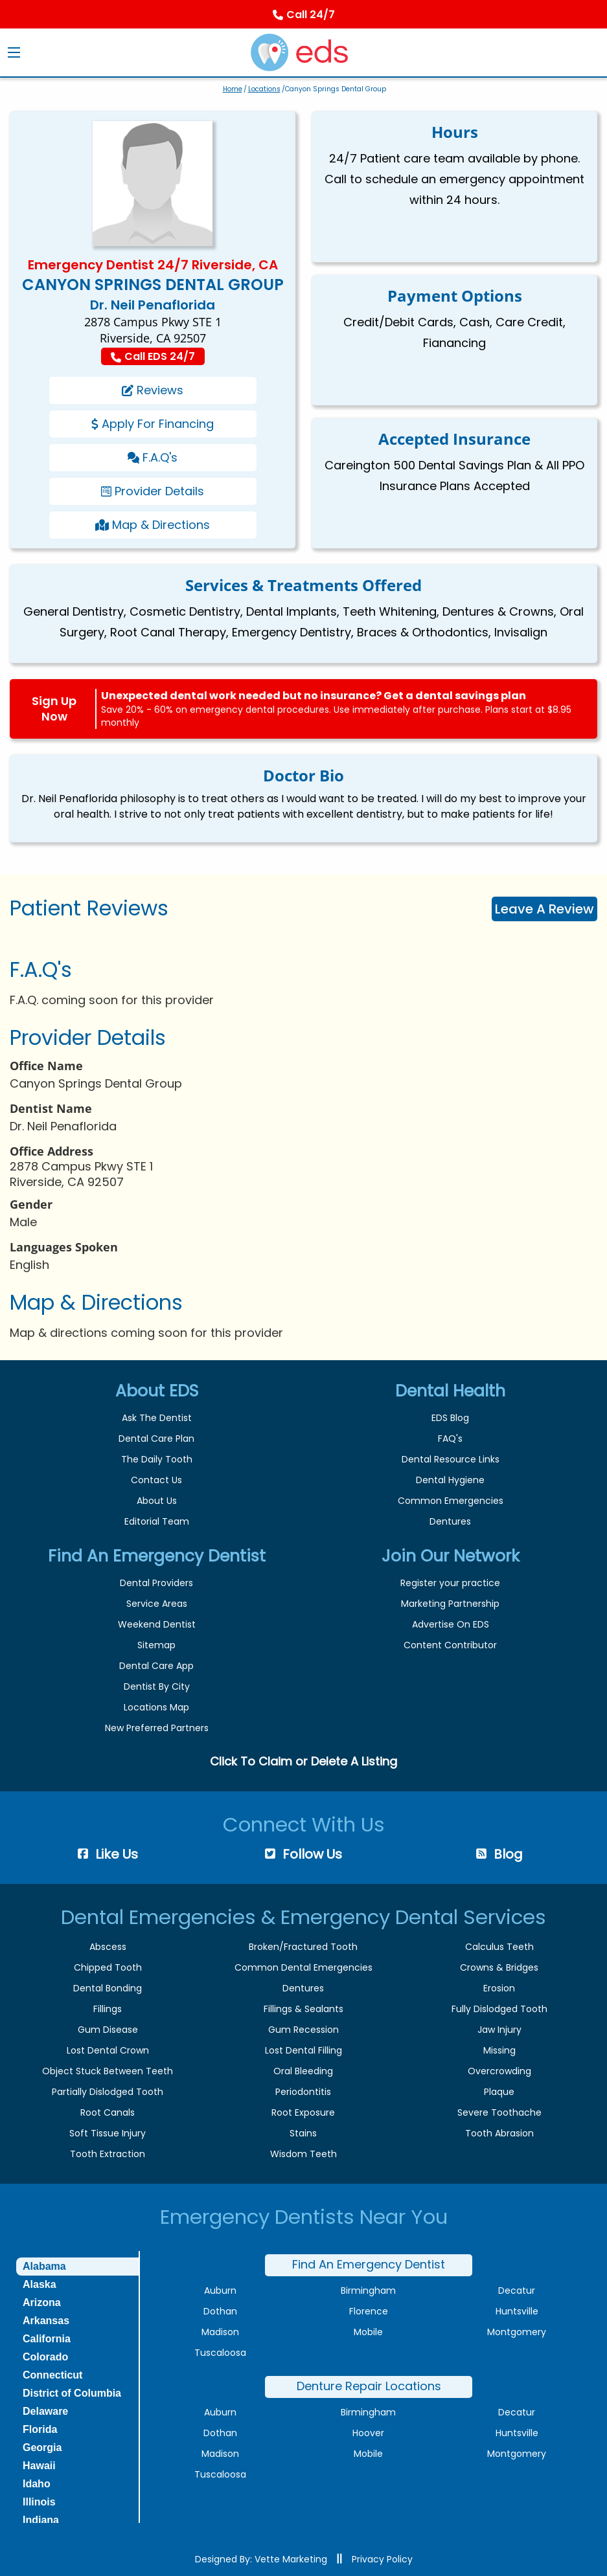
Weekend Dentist (157, 1624)
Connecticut (52, 2374)
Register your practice (450, 1582)
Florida (40, 2429)
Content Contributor (450, 1645)
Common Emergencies (450, 1500)
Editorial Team (156, 1521)
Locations (264, 89)
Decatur (516, 2290)
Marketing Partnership (450, 1603)
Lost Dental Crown (108, 2050)
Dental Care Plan (156, 1438)
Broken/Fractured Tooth (303, 1946)
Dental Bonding (107, 1988)
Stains (303, 2133)
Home (232, 89)
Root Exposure (303, 2112)
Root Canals (107, 2112)
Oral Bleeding (303, 2071)
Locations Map (156, 1707)
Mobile (368, 2331)
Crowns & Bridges (499, 1967)
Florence (368, 2311)
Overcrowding (499, 2071)
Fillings (107, 2008)
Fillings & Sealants (303, 2008)
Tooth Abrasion (499, 2133)
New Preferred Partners (157, 1727)
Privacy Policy (382, 2559)
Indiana (41, 2520)
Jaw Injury (499, 2029)
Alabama (44, 2266)
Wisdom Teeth (303, 2153)
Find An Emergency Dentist (368, 2264)
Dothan (220, 2311)
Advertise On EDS (450, 1624)
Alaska (39, 2284)
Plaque (499, 2091)
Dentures (450, 1521)
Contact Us (156, 1479)
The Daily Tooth (156, 1459)
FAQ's (450, 1438)
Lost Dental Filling (303, 2050)
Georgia (42, 2447)
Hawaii (39, 2465)
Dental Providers (156, 1582)
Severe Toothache (499, 2112)
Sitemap (156, 1645)
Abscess (107, 1946)
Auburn (220, 2290)
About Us (157, 1500)
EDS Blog (450, 1417)
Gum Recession (303, 2029)
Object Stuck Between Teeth (107, 2071)
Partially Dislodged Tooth (107, 2091)
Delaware (45, 2411)
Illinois (39, 2501)
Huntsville (517, 2311)
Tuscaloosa (220, 2352)
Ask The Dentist (157, 1417)
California (47, 2338)
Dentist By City (157, 1686)
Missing (499, 2050)
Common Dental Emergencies (303, 1967)
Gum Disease (108, 2029)
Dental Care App (156, 1665)
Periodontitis (303, 2091)
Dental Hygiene (450, 1479)
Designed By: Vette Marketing (261, 2559)
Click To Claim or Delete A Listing (303, 1761)
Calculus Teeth (499, 1946)
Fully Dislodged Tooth (499, 2008)
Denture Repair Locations (369, 2386)
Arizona (42, 2302)
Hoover (368, 2432)
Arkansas (46, 2320)
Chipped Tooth (108, 1967)
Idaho (37, 2483)
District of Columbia (72, 2393)
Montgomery (516, 2331)
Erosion (499, 1988)
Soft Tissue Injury (107, 2133)
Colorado (45, 2356)
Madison (220, 2331)
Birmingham (368, 2290)
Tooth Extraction (107, 2153)
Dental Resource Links (450, 1459)
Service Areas (156, 1603)
